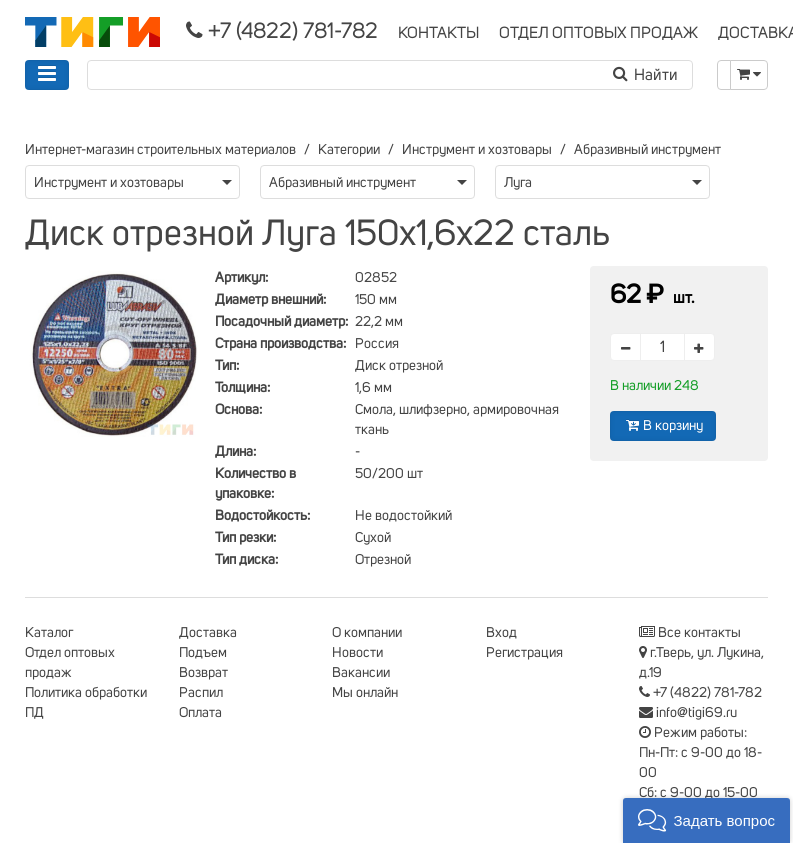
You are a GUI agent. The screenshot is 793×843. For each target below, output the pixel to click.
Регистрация (524, 653)
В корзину (663, 425)
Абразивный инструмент (647, 150)
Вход (501, 633)
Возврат (203, 673)
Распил (201, 693)
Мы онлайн (365, 693)
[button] (706, 820)
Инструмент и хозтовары (477, 150)
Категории (349, 150)
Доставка (208, 633)
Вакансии (361, 673)
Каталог (49, 633)
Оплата (200, 713)
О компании (367, 633)
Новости (357, 653)
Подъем (203, 653)
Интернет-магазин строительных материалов (160, 150)
